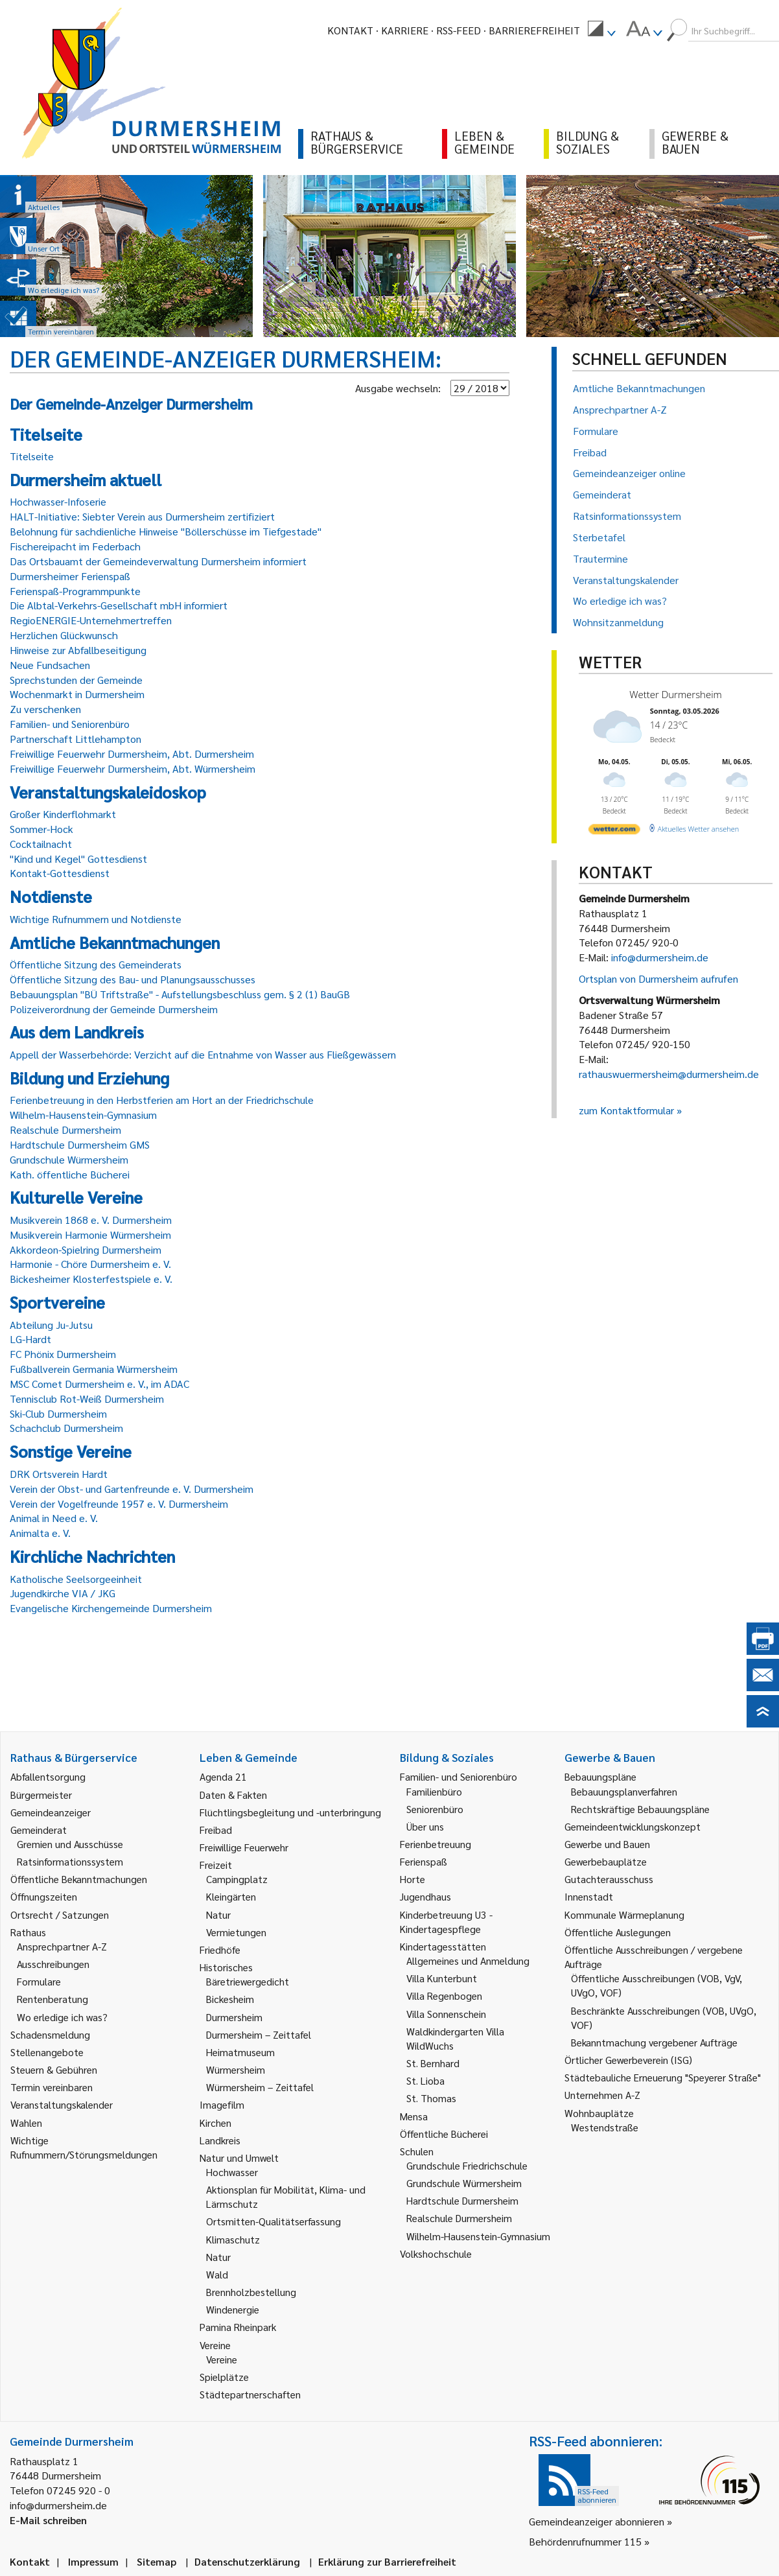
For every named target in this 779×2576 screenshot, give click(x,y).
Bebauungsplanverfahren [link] (624, 1791)
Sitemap (156, 2561)
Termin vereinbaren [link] (51, 2087)
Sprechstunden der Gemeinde (76, 679)
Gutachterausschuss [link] (608, 1879)
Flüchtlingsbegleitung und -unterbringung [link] (290, 1812)
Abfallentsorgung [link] (48, 1776)
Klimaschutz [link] (233, 2239)
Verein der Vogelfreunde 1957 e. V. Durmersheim (119, 1503)
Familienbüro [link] (434, 1791)
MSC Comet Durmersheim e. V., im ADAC (99, 1383)
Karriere (404, 30)
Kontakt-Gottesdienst (60, 873)
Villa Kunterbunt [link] (441, 1978)
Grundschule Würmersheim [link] (464, 2183)
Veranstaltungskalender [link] (61, 2104)
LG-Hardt (30, 1339)
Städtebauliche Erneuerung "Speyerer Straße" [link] (662, 2077)
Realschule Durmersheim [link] (459, 2218)
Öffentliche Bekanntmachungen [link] (78, 1879)
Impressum (93, 2561)
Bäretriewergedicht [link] (247, 1981)
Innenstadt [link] (588, 1896)
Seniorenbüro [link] (434, 1809)
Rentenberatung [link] (52, 1999)
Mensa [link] (414, 2116)
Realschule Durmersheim (65, 1129)
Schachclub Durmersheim (66, 1427)
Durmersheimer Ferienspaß (70, 576)
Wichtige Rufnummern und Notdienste (95, 919)
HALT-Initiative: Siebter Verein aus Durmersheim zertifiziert (142, 516)
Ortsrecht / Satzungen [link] (59, 1914)
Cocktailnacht (41, 843)
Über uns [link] (425, 1826)
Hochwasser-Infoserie (58, 501)
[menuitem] (601, 30)
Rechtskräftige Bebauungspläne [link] (640, 1809)
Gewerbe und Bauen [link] (607, 1844)
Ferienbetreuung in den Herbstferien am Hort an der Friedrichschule (162, 1100)
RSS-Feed (458, 30)
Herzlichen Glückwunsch (64, 635)
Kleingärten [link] (231, 1896)
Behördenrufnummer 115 (585, 2541)
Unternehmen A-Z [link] (602, 2095)
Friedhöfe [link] (220, 1949)
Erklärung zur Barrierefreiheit (387, 2561)
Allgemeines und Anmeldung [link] (467, 1960)
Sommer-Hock (41, 829)
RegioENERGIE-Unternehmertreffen (91, 620)
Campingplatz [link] (237, 1879)
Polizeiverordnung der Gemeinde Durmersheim (114, 1009)
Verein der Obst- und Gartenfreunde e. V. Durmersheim (131, 1488)
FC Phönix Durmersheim (63, 1354)
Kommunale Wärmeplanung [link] (624, 1914)
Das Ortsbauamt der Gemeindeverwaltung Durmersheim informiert (158, 561)
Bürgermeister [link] (41, 1794)
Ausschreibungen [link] (53, 1964)
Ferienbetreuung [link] (435, 1844)
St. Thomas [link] (431, 2098)
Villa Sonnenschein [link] (446, 2013)
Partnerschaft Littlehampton (75, 738)
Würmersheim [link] (235, 2069)
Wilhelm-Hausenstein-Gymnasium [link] (478, 2236)
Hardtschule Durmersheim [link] (462, 2200)
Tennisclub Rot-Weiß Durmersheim (87, 1398)
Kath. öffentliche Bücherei (70, 1174)
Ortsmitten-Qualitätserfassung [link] (273, 2221)
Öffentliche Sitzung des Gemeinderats (95, 964)
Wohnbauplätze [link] (599, 2113)
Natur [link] (218, 1914)
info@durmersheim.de (659, 957)
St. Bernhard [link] (432, 2063)
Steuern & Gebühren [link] (53, 2069)
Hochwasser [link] (232, 2172)
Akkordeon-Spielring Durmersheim (85, 1249)
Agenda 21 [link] (223, 1776)
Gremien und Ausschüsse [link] (70, 1844)
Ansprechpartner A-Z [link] (62, 1946)
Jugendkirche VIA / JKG (62, 1593)
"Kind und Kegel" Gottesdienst (78, 858)
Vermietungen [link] (236, 1932)
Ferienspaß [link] (423, 1861)
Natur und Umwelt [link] (239, 2157)
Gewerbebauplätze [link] (605, 1861)
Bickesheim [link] (230, 1999)
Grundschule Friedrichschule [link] (467, 2165)
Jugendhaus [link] (425, 1896)
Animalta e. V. (40, 1533)
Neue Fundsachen (50, 665)
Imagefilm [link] (222, 2104)
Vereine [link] (221, 2359)
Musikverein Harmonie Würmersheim (90, 1234)
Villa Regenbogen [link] (444, 1995)
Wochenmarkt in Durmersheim (77, 694)
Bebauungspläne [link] (600, 1776)
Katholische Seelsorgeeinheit (76, 1579)
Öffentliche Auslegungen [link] (617, 1932)
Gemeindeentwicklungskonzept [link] (632, 1826)
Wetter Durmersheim (676, 694)
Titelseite (32, 456)
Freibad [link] (216, 1829)
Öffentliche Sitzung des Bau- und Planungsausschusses (132, 979)
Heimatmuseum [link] (240, 2052)
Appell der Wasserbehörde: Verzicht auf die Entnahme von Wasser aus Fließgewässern (203, 1054)
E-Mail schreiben (48, 2520)
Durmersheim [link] (234, 2017)
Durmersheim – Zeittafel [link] (258, 2034)
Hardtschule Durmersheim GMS (80, 1144)
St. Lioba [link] (425, 2080)
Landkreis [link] (220, 2140)
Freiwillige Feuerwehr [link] (244, 1847)
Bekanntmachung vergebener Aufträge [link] (654, 2042)
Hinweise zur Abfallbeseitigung (78, 650)
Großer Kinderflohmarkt (63, 814)
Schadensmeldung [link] (50, 2034)
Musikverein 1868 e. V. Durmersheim (91, 1219)
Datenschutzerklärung (247, 2561)
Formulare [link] (39, 1981)
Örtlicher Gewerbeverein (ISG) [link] (628, 2060)
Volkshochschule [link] (436, 2253)
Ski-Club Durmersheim (58, 1413)
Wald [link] (217, 2274)
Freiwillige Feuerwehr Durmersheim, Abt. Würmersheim (132, 768)
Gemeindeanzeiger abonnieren (596, 2521)
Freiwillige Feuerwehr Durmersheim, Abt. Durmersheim (132, 753)
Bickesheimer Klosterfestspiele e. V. (91, 1278)
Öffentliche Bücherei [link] (444, 2133)
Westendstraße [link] (604, 2127)
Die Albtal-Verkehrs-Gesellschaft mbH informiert (118, 605)
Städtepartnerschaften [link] (250, 2394)
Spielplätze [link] (224, 2376)
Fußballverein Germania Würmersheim (94, 1369)
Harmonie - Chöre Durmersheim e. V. (90, 1263)
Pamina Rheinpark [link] (238, 2327)
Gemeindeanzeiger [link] (50, 1812)
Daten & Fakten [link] (233, 1794)
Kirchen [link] (215, 2122)
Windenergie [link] (232, 2309)
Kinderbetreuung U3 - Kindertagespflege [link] (446, 1922)
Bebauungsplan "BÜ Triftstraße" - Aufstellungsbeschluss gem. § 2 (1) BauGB (180, 994)
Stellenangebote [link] (47, 2052)
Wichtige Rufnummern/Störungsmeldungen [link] (83, 2147)
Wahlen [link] (26, 2122)
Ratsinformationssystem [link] (70, 1861)
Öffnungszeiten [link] (43, 1896)
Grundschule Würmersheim (69, 1159)
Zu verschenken (45, 709)
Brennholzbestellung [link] (251, 2292)
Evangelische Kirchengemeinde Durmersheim (111, 1608)
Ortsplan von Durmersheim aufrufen (658, 978)
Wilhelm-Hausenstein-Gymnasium (83, 1114)
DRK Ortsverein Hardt (59, 1474)
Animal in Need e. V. (54, 1518)
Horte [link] (412, 1879)
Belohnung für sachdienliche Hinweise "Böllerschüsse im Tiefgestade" (165, 531)
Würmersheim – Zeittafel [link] (260, 2087)
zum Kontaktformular (626, 1110)
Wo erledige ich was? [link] (62, 2017)
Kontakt (350, 30)
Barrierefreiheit (534, 30)
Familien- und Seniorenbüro (70, 724)
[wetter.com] (614, 831)
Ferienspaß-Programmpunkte (75, 591)
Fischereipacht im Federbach (75, 546)
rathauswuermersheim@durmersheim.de (669, 1074)
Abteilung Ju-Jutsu (51, 1324)
